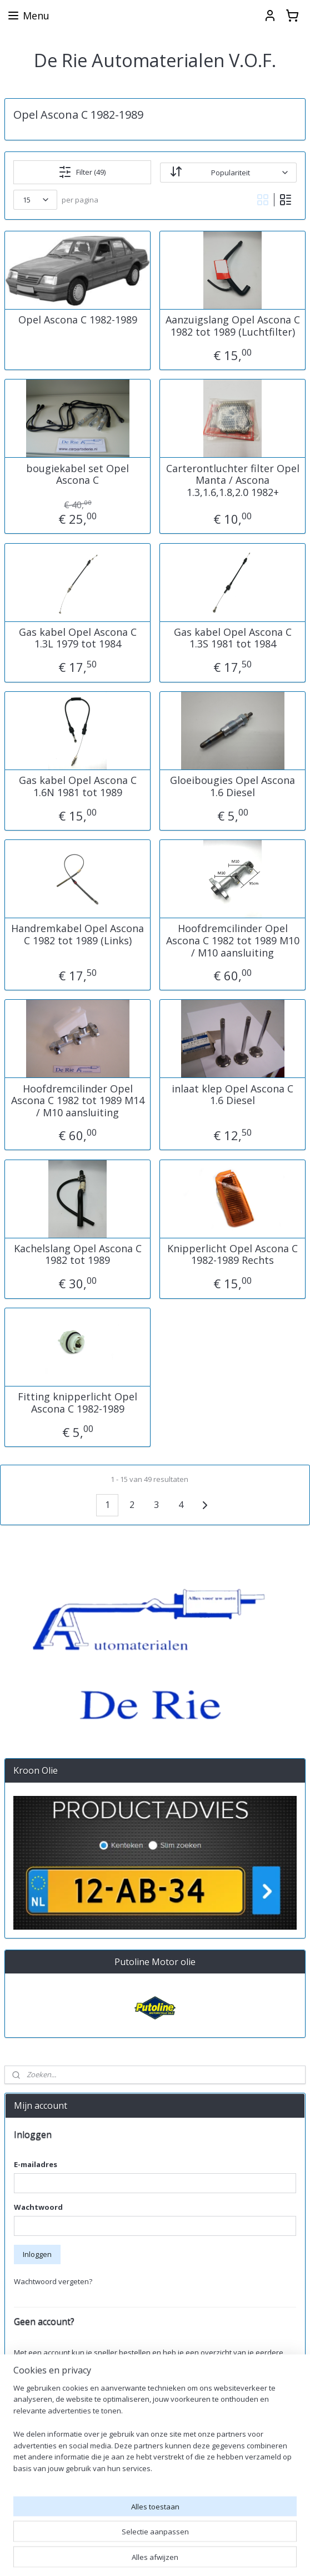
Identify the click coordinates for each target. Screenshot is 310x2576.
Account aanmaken (55, 2390)
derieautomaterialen (46, 2520)
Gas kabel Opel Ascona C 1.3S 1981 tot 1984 (233, 638)
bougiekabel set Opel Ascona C (77, 474)
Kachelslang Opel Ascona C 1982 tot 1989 (78, 1254)
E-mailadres (35, 2164)
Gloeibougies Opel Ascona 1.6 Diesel (232, 786)
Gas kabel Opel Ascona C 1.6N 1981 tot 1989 (78, 786)
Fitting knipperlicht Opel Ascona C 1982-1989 (77, 1403)
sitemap (215, 2556)
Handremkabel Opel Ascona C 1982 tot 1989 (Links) (77, 935)
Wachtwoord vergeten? (53, 2281)
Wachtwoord (38, 2207)
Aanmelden (41, 2484)
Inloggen (37, 2254)
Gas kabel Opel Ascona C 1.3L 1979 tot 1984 (78, 638)
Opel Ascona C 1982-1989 (77, 320)
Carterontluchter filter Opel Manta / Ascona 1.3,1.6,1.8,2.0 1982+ (232, 480)
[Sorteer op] (228, 172)
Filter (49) (82, 172)
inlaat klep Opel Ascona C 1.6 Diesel (232, 1094)
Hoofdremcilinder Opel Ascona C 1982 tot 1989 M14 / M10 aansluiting (77, 1100)
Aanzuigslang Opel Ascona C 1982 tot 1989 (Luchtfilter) (233, 326)
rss (238, 2556)
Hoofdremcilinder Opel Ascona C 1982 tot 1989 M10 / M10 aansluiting (232, 941)
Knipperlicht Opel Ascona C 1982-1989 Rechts (232, 1254)
